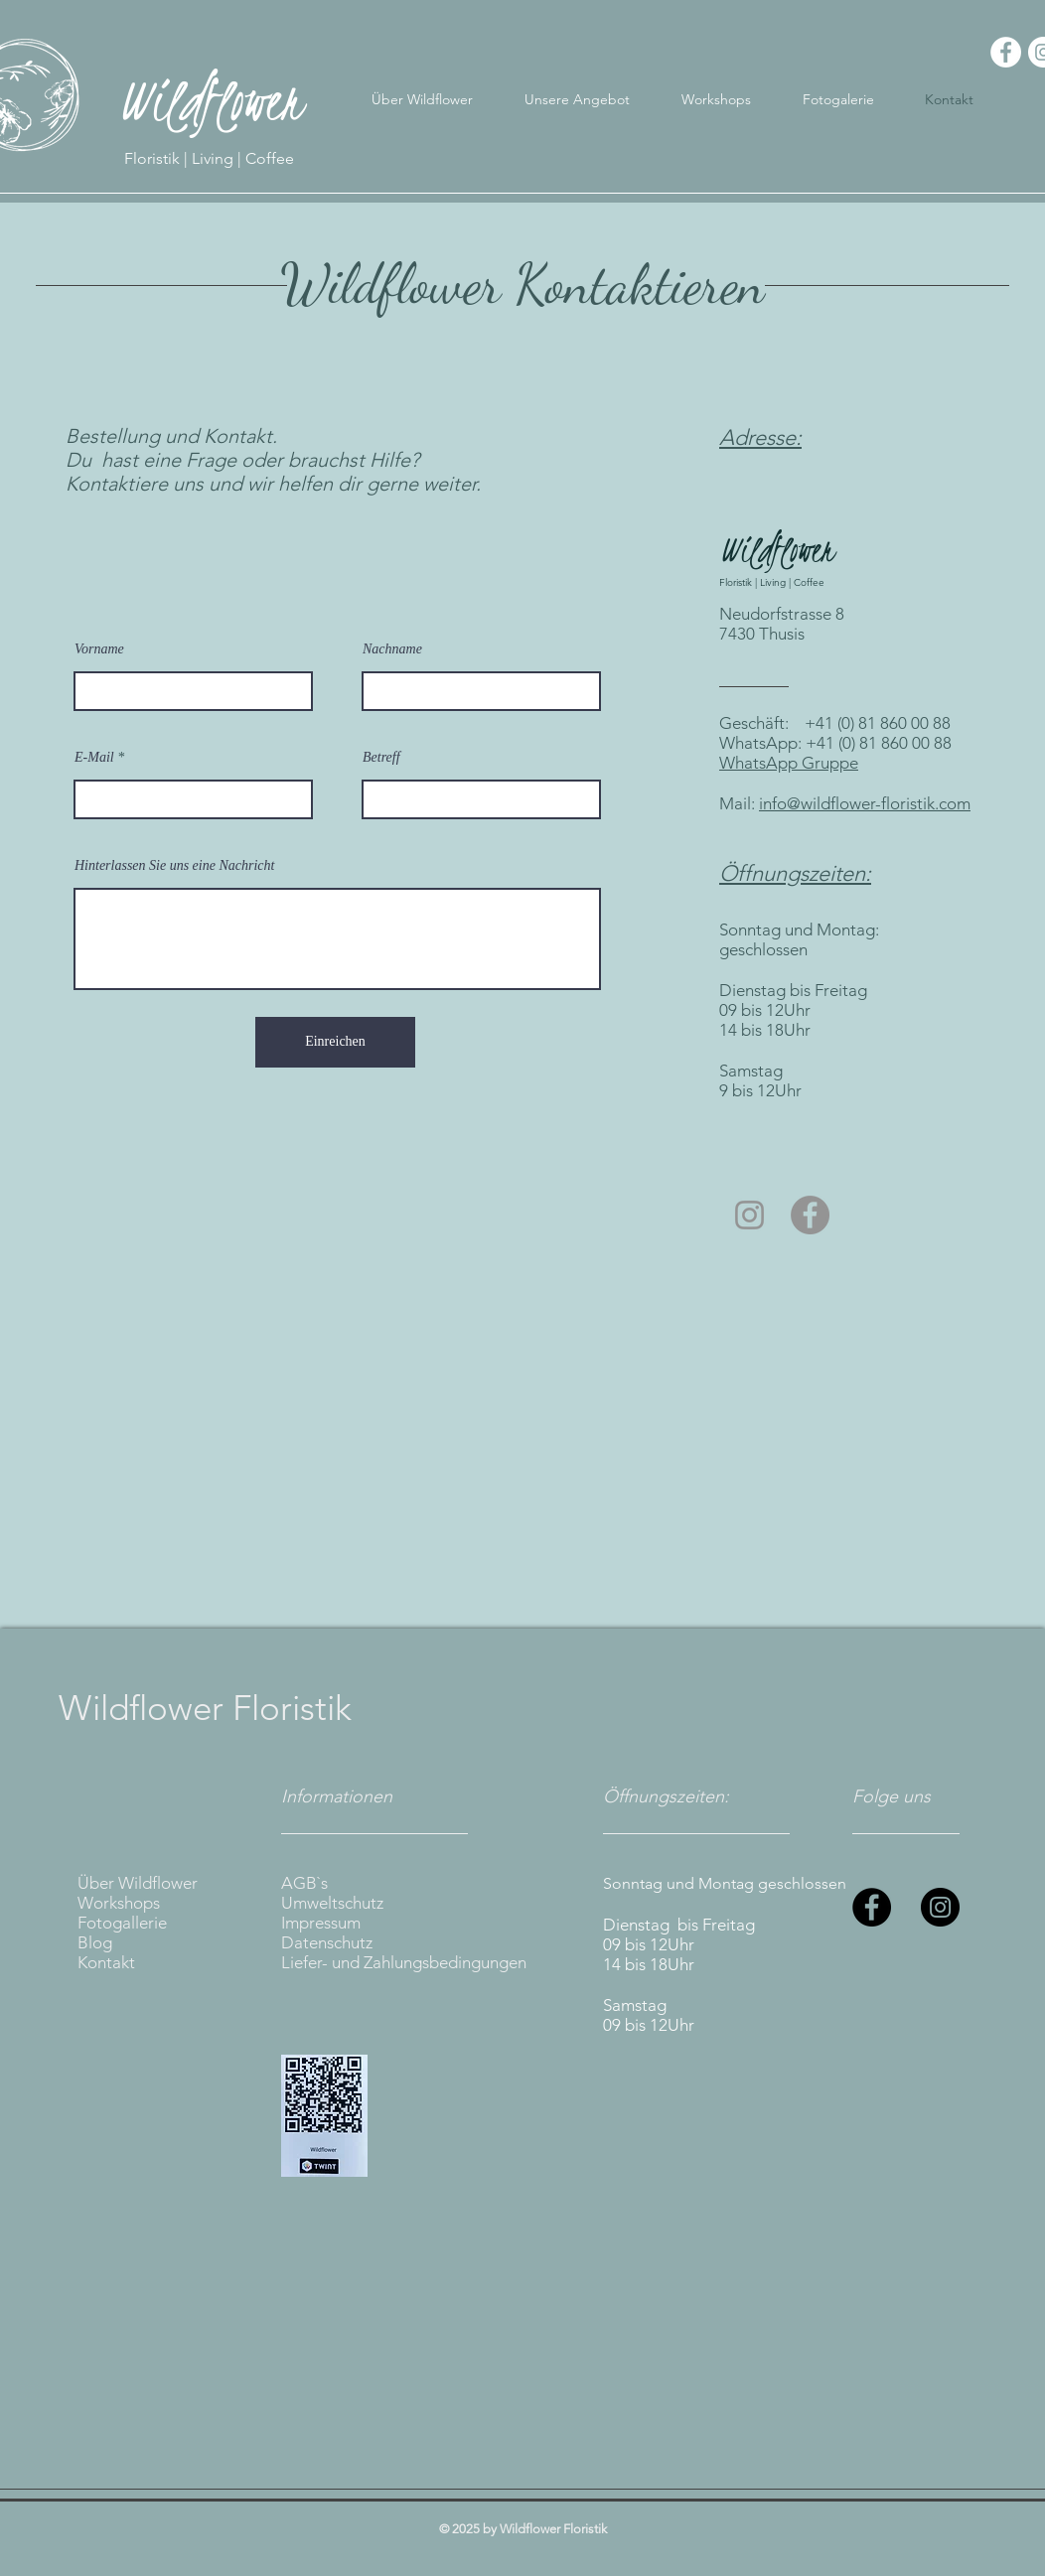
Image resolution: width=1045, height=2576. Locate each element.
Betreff (381, 758)
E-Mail (94, 758)
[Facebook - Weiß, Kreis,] (1005, 52)
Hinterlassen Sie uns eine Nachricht (174, 866)
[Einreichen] (335, 1042)
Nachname (392, 649)
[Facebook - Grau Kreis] (810, 1215)
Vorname (99, 649)
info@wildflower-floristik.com (864, 803)
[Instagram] (940, 1907)
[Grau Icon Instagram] (749, 1215)
